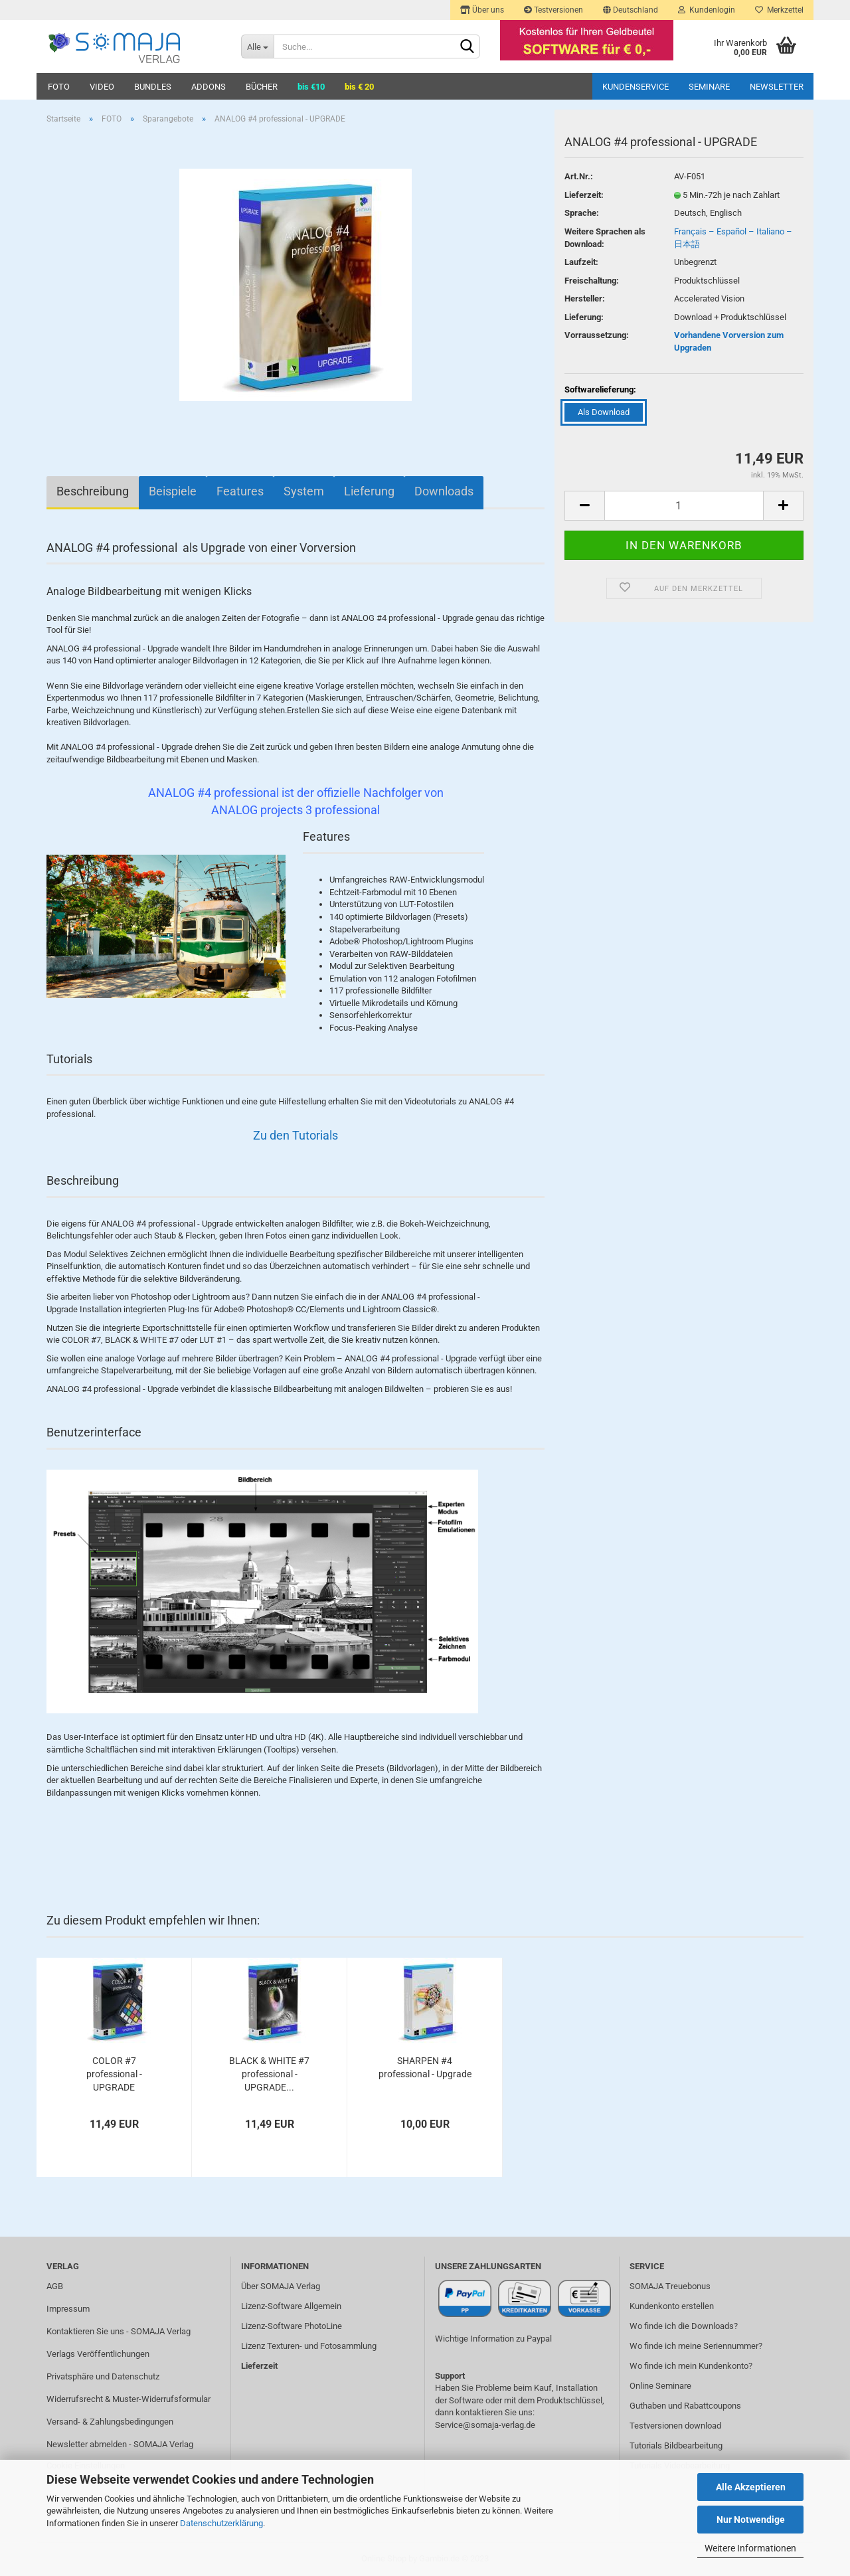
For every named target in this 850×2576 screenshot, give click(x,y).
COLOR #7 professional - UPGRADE (114, 2074)
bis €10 (311, 87)
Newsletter (777, 87)
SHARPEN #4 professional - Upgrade (425, 2067)
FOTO (59, 87)
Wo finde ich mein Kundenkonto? (691, 2366)
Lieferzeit (259, 2366)
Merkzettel (779, 10)
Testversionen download (675, 2426)
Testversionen (553, 10)
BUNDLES (152, 87)
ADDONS (208, 87)
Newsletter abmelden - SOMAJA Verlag (119, 2444)
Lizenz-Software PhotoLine (291, 2326)
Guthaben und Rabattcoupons (685, 2406)
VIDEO (102, 87)
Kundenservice (635, 87)
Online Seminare (660, 2386)
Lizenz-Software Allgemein (291, 2306)
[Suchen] (467, 47)
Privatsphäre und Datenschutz (102, 2376)
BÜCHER (262, 87)
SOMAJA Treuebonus (670, 2286)
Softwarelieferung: (600, 389)
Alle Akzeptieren (751, 2487)
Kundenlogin (706, 10)
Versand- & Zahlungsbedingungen (109, 2422)
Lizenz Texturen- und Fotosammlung (309, 2346)
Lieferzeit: (584, 195)
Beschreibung (92, 491)
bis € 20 (359, 87)
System (304, 491)
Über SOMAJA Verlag (280, 2286)
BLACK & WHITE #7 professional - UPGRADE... (269, 2074)
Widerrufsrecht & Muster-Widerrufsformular (128, 2399)
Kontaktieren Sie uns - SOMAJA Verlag (118, 2331)
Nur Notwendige (751, 2519)
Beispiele (173, 491)
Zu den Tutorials (295, 1135)
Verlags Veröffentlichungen (97, 2354)
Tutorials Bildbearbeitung (676, 2445)
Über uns (482, 10)
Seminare (709, 87)
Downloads (443, 491)
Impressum (68, 2309)
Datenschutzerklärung (221, 2523)
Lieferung (369, 491)
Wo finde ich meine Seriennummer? (696, 2346)
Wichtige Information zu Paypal (493, 2339)
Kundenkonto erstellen (672, 2306)
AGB (54, 2286)
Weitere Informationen (750, 2548)
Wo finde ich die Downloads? (684, 2326)
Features (240, 491)
